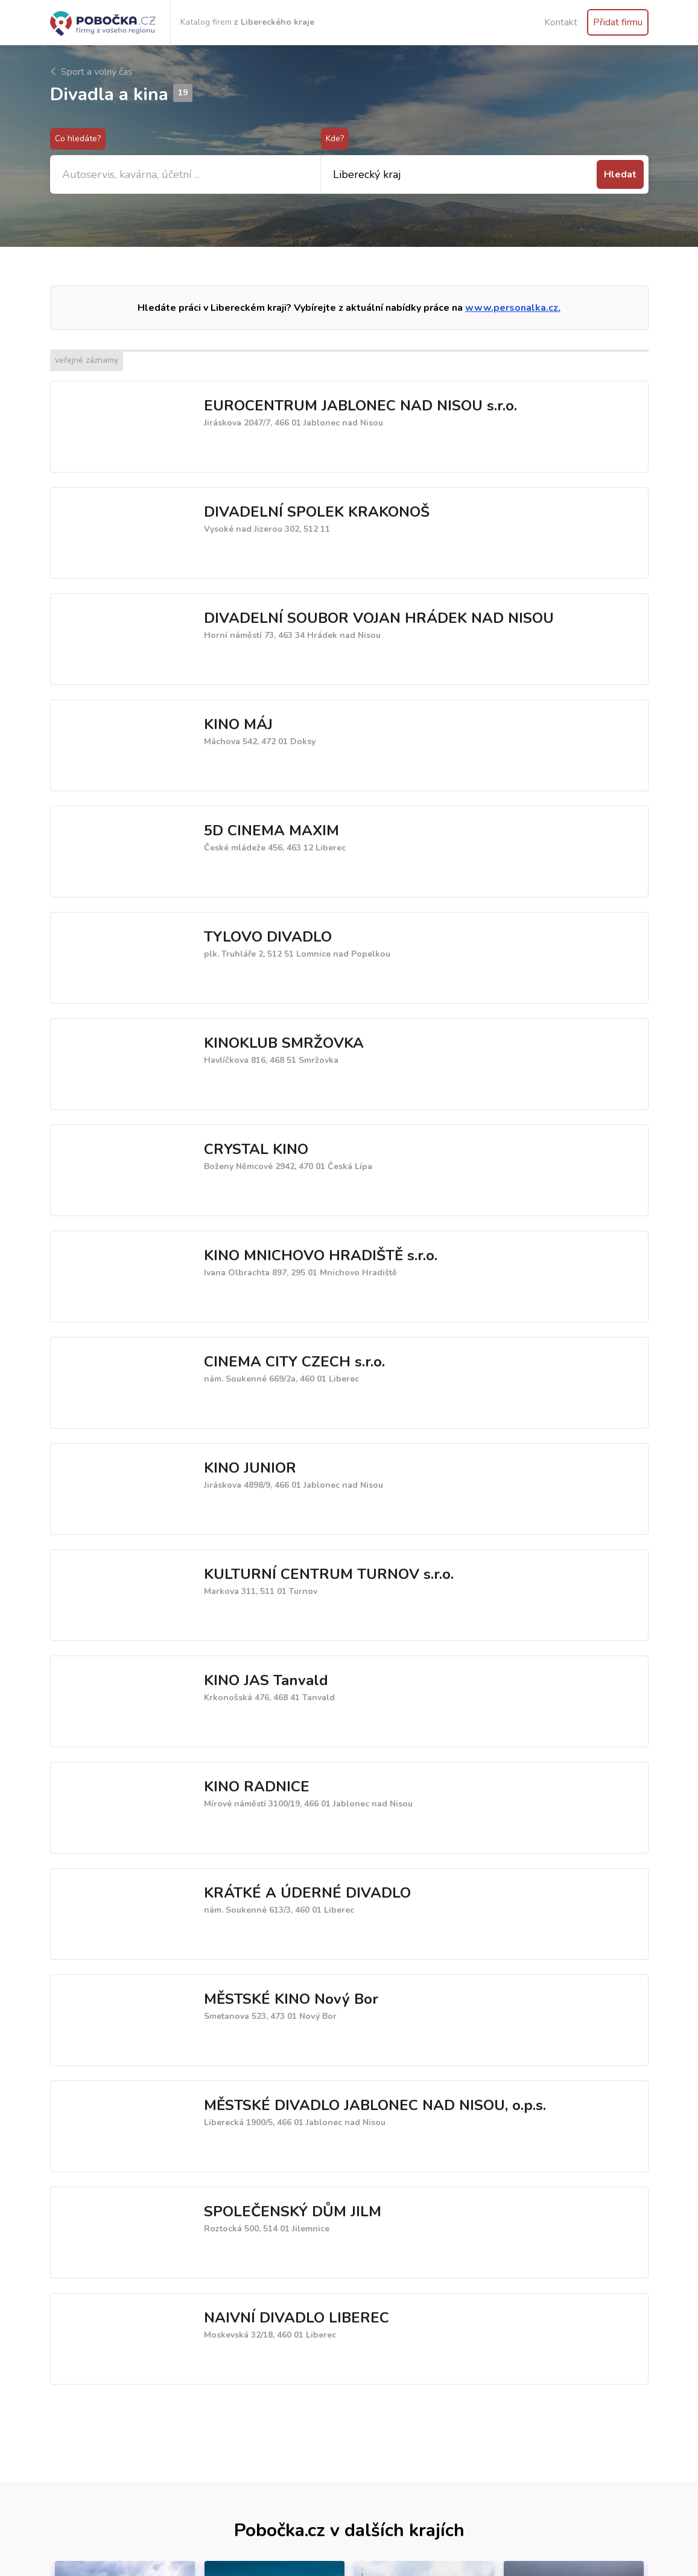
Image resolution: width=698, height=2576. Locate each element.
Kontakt (560, 22)
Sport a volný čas (91, 71)
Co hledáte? (78, 138)
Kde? (335, 138)
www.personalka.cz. (512, 307)
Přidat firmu (617, 22)
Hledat (620, 174)
